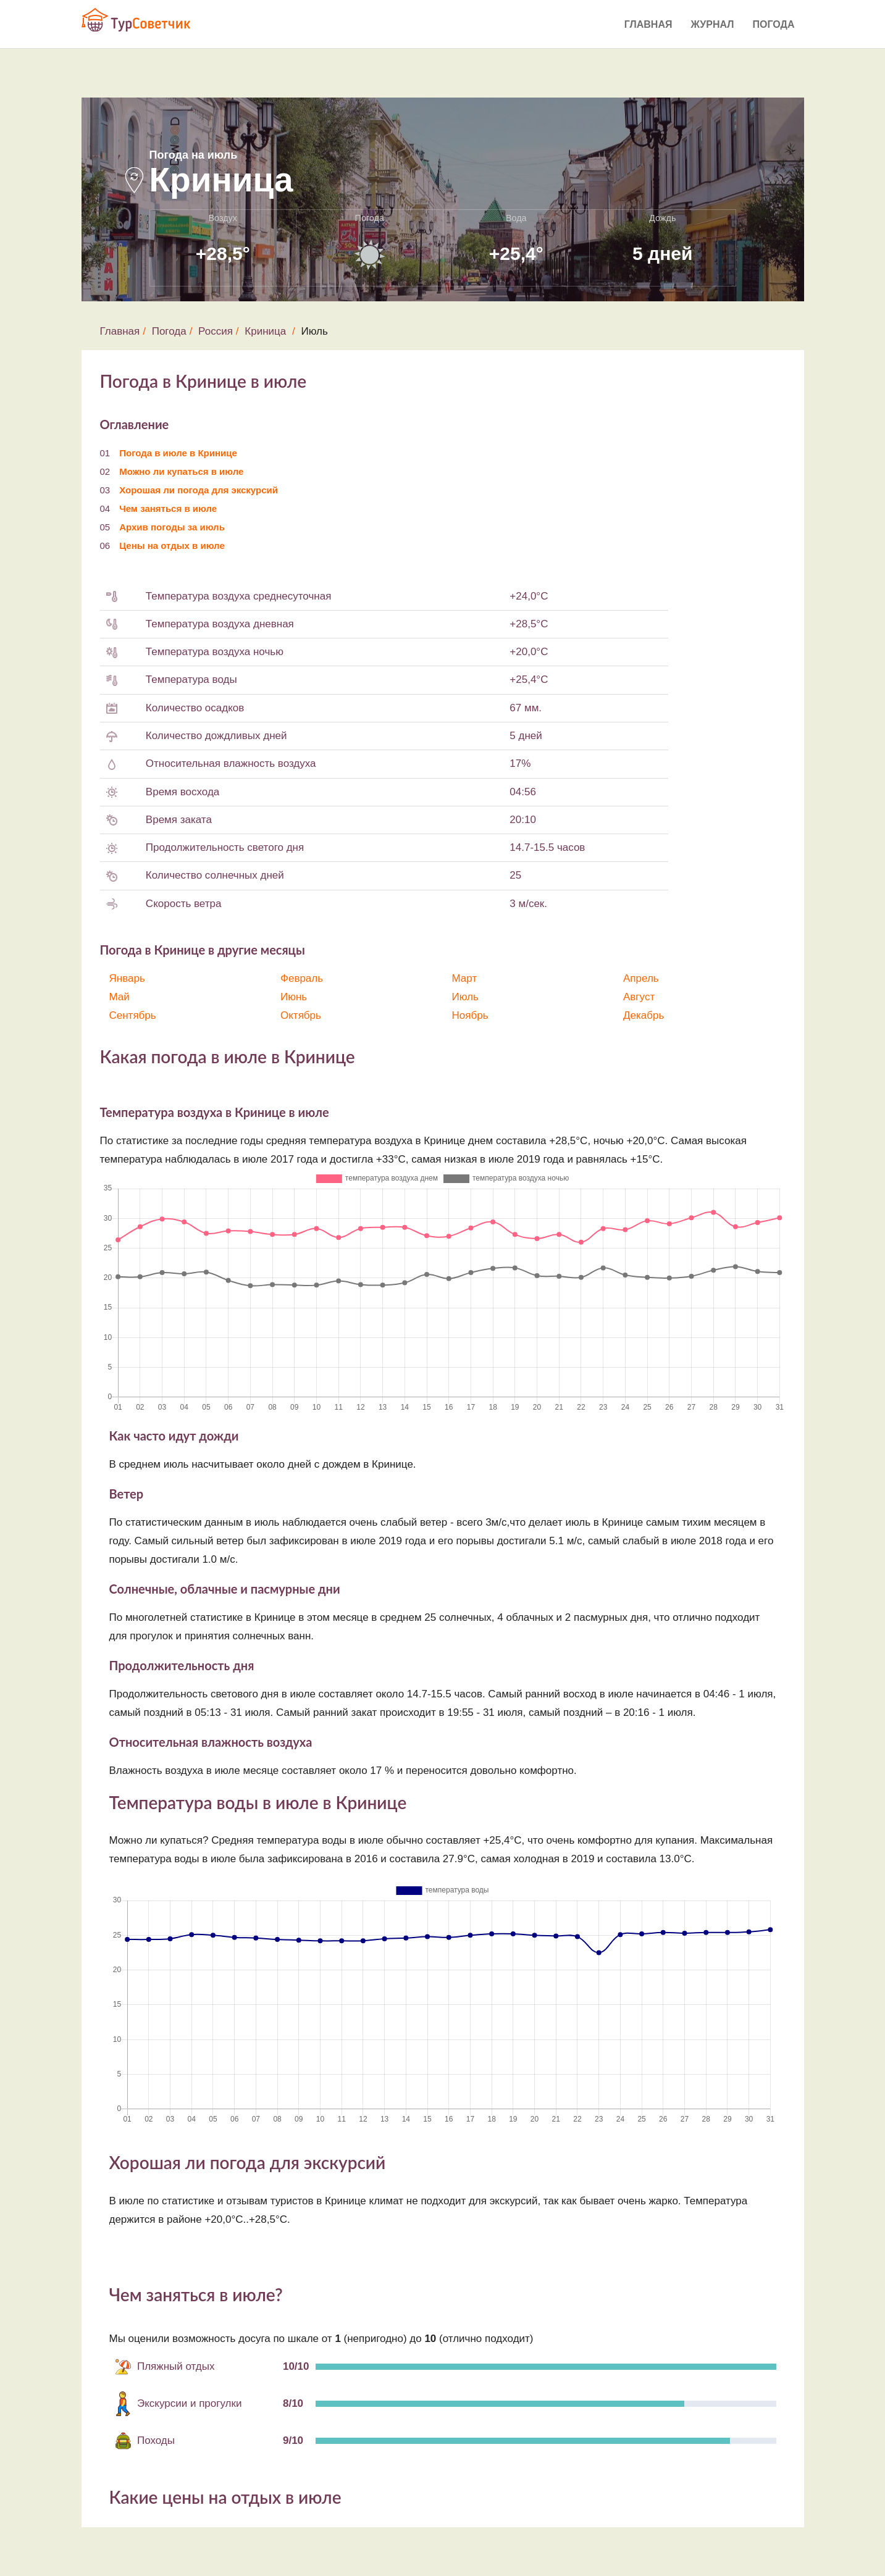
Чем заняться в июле (168, 508)
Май (119, 997)
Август (639, 997)
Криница (265, 331)
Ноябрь (470, 1015)
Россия (215, 331)
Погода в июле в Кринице (178, 453)
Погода (774, 24)
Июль (465, 997)
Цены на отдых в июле (172, 545)
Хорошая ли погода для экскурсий (198, 490)
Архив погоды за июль (172, 527)
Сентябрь (132, 1015)
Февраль (301, 978)
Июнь (293, 997)
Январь (127, 978)
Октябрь (300, 1015)
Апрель (641, 978)
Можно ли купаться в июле (181, 471)
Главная (648, 24)
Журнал (712, 24)
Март (464, 978)
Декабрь (643, 1015)
